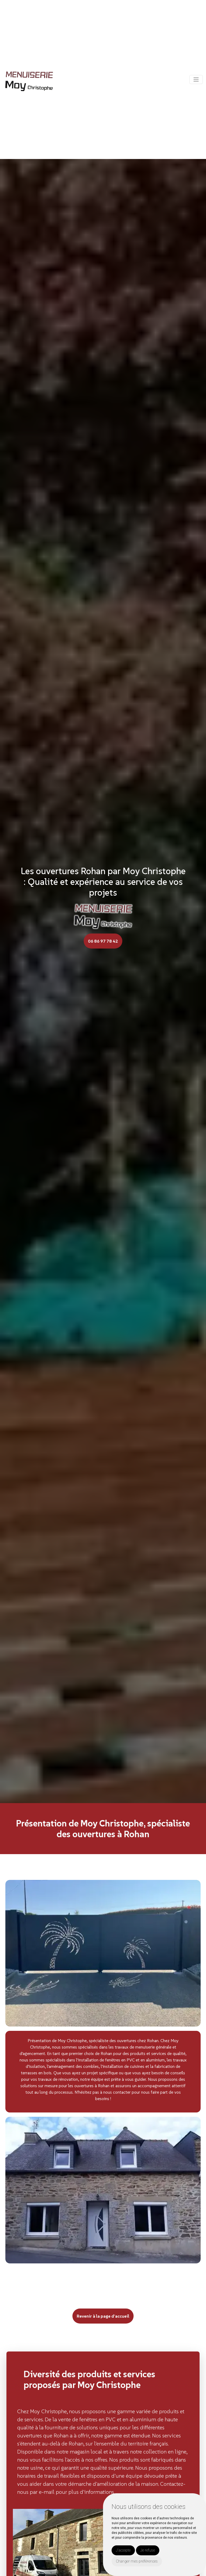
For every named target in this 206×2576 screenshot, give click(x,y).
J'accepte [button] (123, 2550)
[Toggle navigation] (196, 79)
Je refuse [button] (147, 2550)
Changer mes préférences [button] (137, 2561)
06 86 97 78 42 (103, 941)
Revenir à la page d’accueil (103, 2316)
